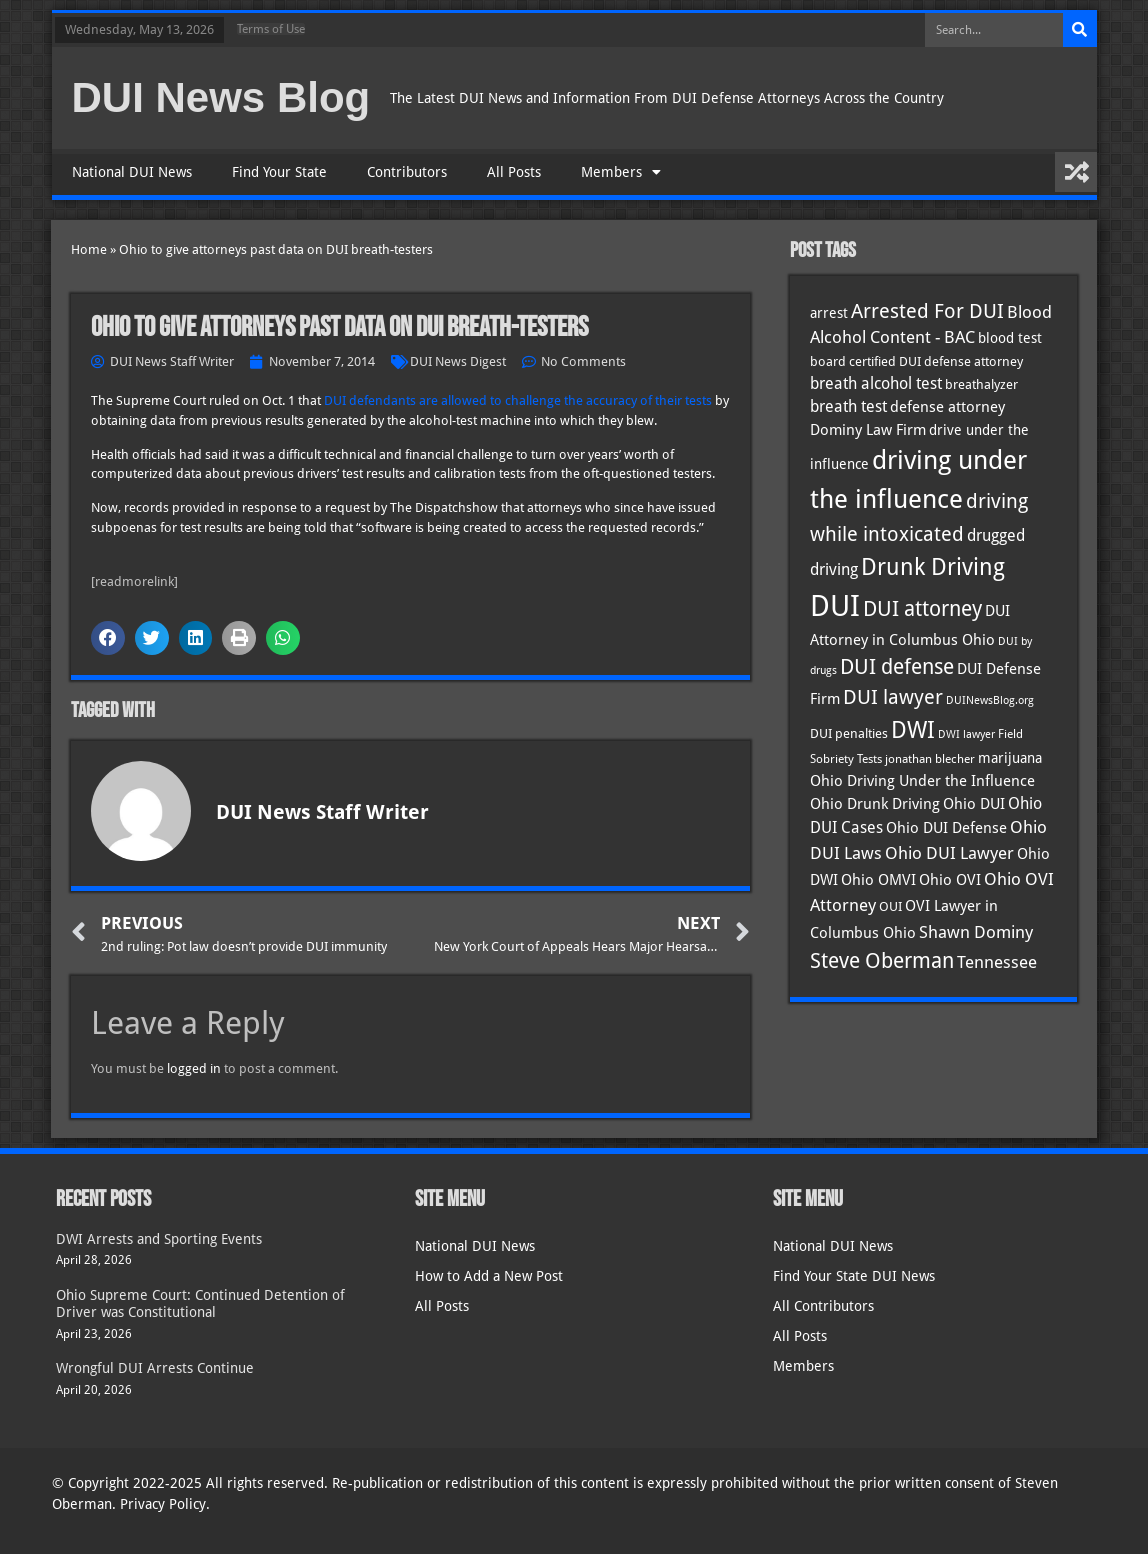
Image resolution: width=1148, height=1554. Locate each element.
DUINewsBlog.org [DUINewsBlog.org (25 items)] (990, 700)
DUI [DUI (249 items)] (835, 606)
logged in (194, 1068)
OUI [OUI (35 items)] (890, 906)
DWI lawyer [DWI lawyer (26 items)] (966, 734)
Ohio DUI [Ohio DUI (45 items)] (974, 804)
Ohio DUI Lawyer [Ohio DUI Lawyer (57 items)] (949, 853)
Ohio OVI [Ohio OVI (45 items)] (950, 880)
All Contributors (823, 1306)
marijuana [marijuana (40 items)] (1010, 758)
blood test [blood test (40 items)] (1010, 338)
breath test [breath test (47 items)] (848, 406)
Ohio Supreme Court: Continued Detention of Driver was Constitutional (200, 1303)
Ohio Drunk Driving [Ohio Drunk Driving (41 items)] (875, 803)
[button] (108, 638)
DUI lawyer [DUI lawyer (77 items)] (893, 697)
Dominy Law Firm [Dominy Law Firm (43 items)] (868, 430)
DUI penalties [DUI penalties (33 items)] (849, 733)
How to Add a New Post (489, 1276)
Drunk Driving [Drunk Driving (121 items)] (933, 567)
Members (621, 172)
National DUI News (132, 172)
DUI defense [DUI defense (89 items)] (897, 667)
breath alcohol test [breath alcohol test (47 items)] (876, 383)
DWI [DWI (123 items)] (913, 730)
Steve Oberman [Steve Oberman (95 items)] (882, 960)
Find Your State (279, 172)
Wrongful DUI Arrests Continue (155, 1368)
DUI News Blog (221, 97)
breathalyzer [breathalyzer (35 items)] (981, 384)
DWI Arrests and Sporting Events (159, 1239)
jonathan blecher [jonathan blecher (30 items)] (930, 759)
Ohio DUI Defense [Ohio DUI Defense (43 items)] (946, 828)
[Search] (1080, 30)
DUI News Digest (458, 361)
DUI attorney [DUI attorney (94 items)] (922, 608)
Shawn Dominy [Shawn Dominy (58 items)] (976, 932)
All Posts (514, 172)
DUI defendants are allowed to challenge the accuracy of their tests (518, 400)
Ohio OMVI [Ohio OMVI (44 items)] (878, 880)
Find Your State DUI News (854, 1276)
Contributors (407, 172)
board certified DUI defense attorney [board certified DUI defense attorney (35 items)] (916, 361)
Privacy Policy (163, 1504)
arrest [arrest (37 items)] (829, 313)
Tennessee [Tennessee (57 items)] (997, 962)
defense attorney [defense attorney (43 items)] (947, 407)
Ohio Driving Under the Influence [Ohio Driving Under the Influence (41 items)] (922, 780)
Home (89, 249)
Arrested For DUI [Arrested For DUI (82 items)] (927, 311)
